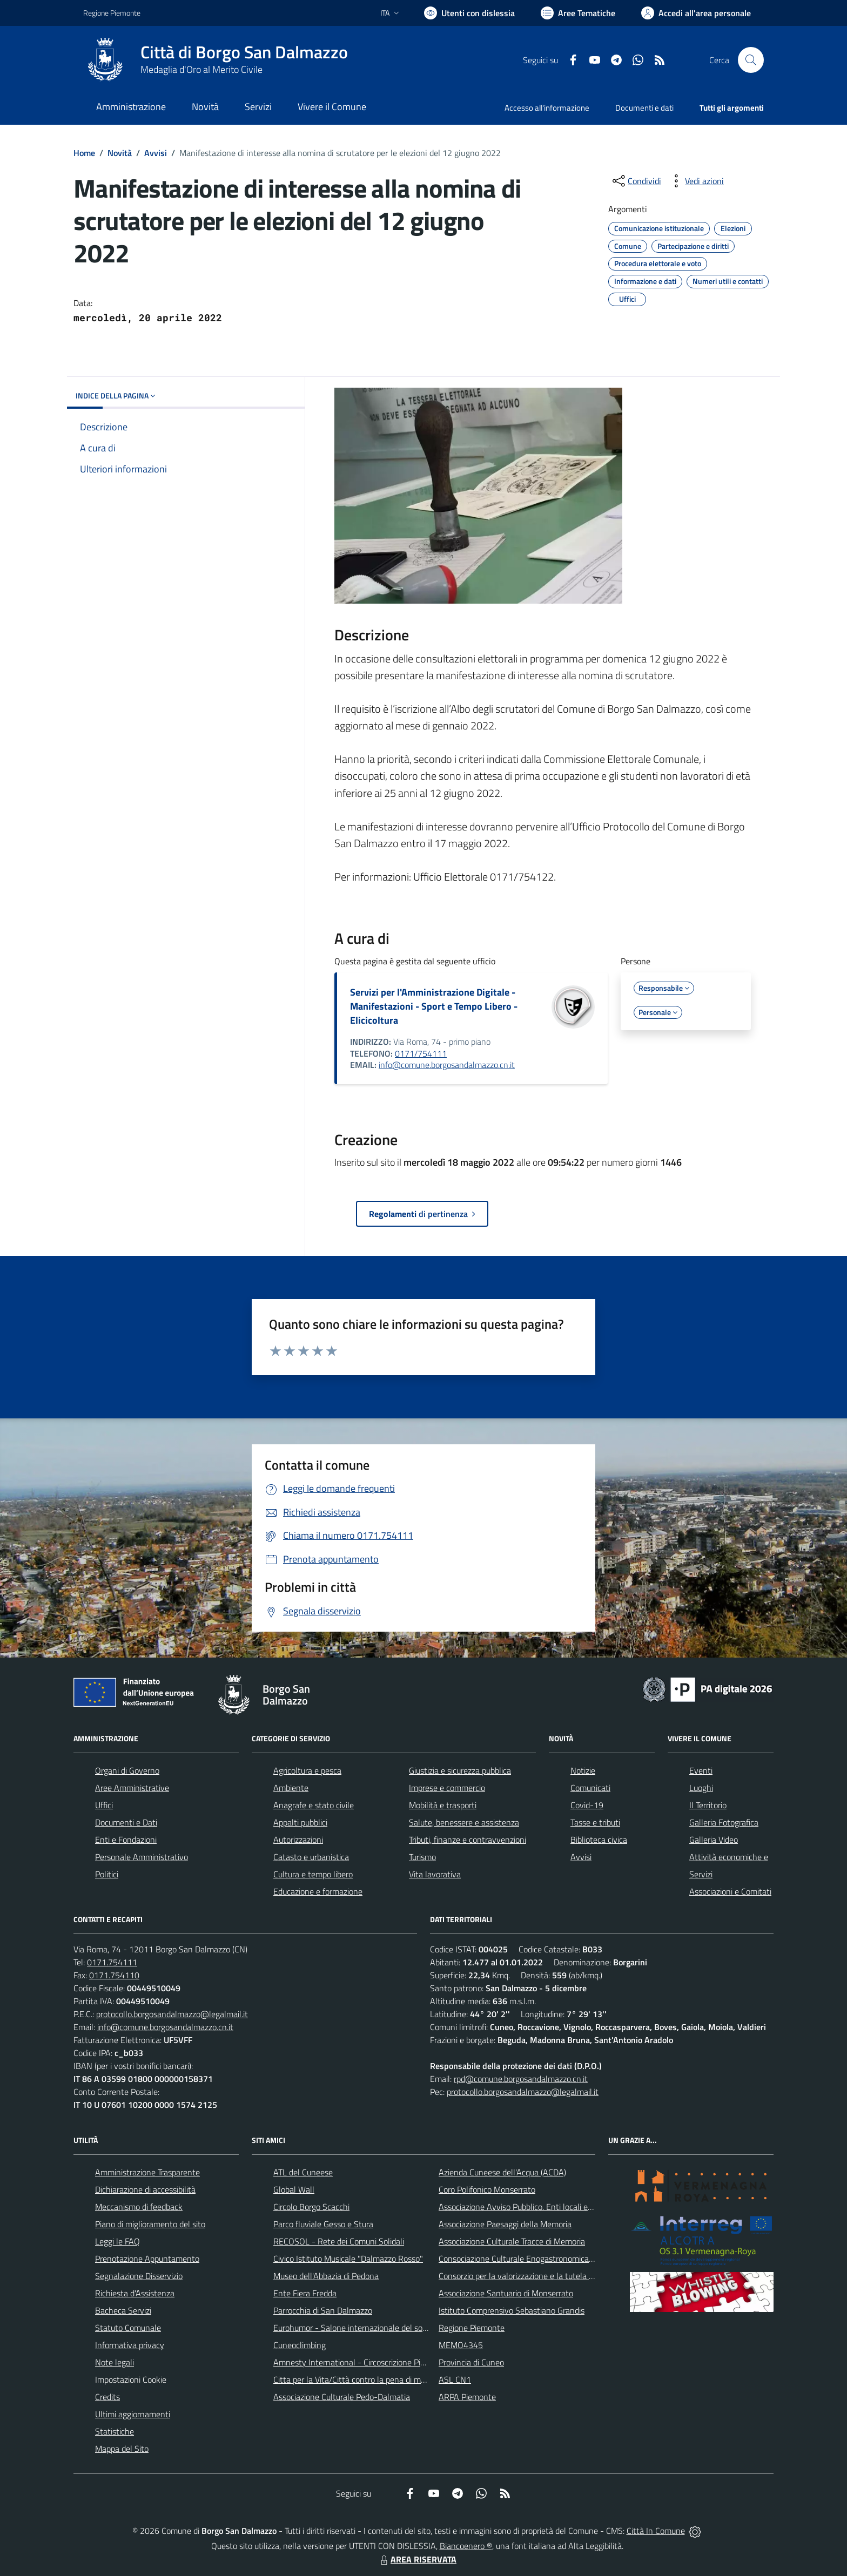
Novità (119, 152)
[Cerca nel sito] (751, 60)
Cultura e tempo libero (313, 1874)
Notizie (582, 1770)
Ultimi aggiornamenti (132, 2414)
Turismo (422, 1856)
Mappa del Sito (122, 2448)
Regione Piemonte (472, 2327)
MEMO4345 (461, 2344)
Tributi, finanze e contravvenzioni (467, 1839)
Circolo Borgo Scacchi (311, 2206)
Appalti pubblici (300, 1822)
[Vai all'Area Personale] (696, 13)
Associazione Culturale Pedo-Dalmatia (341, 2396)
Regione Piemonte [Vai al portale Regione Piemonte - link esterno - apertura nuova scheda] (111, 12)
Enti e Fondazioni (126, 1839)
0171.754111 (112, 1962)
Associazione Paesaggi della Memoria (505, 2223)
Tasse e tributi (595, 1822)
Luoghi (701, 1787)
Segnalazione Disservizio (139, 2275)
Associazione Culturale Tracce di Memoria (512, 2241)
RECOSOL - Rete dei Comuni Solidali (338, 2241)
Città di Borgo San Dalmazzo (244, 52)
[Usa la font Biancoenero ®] (469, 13)
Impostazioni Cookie (130, 2379)
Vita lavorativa (435, 1874)
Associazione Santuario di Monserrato (506, 2293)
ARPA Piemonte (467, 2396)
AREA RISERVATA (417, 2559)
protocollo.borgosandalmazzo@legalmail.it (172, 2013)
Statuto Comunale (128, 2327)
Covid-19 (586, 1805)
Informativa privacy (129, 2344)
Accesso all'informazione (547, 108)
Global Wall (293, 2189)
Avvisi (155, 152)
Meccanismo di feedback (139, 2206)
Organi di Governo (127, 1770)
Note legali (114, 2362)
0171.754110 (114, 1975)
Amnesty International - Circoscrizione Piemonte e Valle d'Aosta (388, 2362)
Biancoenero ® (466, 2545)
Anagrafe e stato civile (313, 1805)
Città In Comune (656, 2530)
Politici (106, 1874)
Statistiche (114, 2431)
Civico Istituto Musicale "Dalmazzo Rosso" (348, 2258)
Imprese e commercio (447, 1787)
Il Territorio (708, 1805)
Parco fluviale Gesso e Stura (323, 2223)
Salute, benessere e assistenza (464, 1822)
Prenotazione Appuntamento (147, 2258)
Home (84, 152)
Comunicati (590, 1787)
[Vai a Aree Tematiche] (578, 13)
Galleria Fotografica (723, 1822)
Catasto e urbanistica (311, 1856)
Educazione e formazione (317, 1891)
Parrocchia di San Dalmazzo (322, 2310)
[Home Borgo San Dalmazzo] (215, 60)
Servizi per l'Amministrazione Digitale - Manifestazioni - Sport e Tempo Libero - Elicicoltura (433, 1006)
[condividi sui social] (635, 181)
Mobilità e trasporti (442, 1805)
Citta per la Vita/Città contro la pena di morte (354, 2379)
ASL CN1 (455, 2379)
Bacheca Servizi (123, 2310)
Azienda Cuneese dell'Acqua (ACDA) (502, 2172)
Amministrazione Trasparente (147, 2172)
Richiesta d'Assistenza (134, 2293)
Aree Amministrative (132, 1787)
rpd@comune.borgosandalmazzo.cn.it (521, 2078)
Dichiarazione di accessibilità (145, 2189)
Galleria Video (713, 1839)
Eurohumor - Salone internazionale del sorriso (355, 2327)
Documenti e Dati (126, 1822)
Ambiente (290, 1787)
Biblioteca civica (598, 1839)
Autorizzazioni (298, 1839)
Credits (107, 2396)
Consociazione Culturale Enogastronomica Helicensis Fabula (546, 2258)
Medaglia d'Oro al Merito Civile (201, 69)
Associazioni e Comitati (730, 1891)
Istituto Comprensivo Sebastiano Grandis (511, 2310)
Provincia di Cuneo (471, 2362)
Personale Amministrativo (141, 1856)
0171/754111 (421, 1053)
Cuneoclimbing (299, 2344)
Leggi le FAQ (117, 2241)
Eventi (700, 1770)
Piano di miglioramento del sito (150, 2223)
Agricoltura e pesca (307, 1770)
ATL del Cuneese (303, 2172)
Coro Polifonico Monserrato (487, 2189)
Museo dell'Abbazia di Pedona (326, 2275)
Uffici (104, 1805)
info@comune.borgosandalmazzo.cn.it (447, 1064)
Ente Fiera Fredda (305, 2293)
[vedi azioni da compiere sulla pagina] (696, 181)
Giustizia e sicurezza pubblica (460, 1770)
